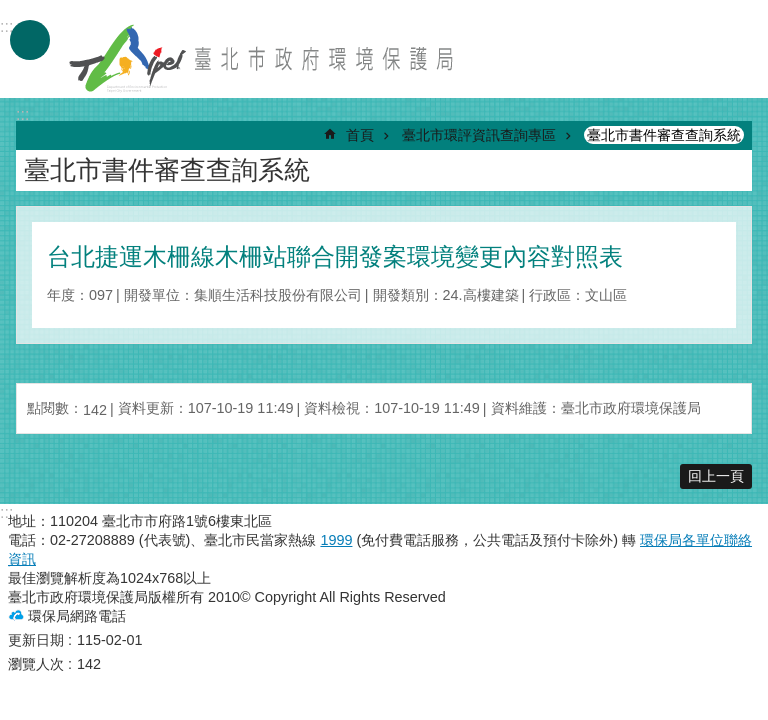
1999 (336, 540)
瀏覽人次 (36, 664)
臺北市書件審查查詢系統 (664, 135)
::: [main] (22, 114)
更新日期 (36, 640)
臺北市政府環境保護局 (263, 58)
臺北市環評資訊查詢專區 (479, 135)
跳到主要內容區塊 (10, 10)
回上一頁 (716, 476)
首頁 (360, 135)
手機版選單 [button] (30, 40)
